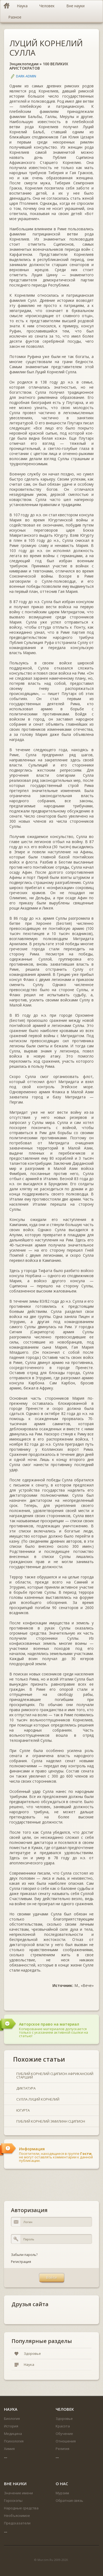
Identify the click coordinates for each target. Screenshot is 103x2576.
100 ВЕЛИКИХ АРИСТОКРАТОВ (38, 66)
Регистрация (21, 2261)
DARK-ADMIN (26, 76)
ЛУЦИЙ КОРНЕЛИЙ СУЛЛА (46, 48)
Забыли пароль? (24, 2254)
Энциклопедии (24, 63)
